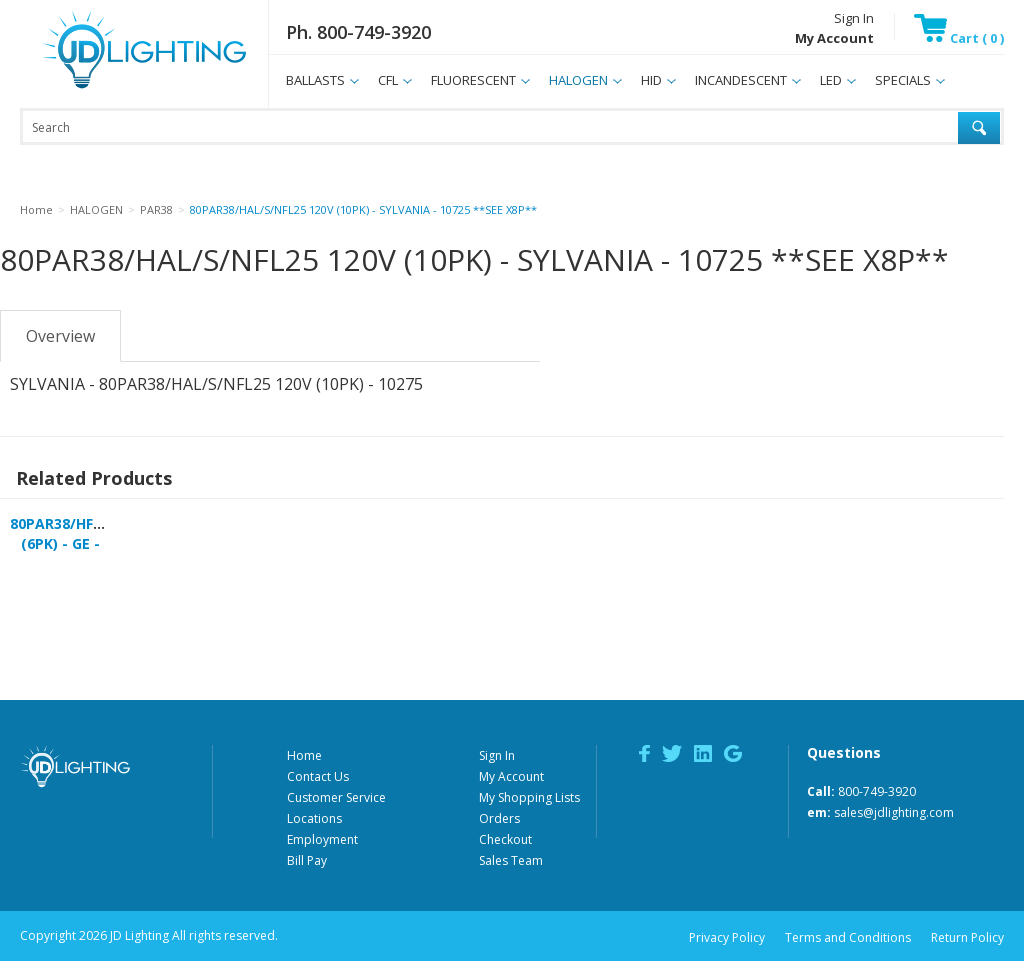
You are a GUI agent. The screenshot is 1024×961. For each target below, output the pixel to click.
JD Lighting (119, 88)
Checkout (505, 839)
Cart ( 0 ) (959, 38)
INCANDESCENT (741, 80)
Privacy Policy (727, 937)
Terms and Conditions (848, 937)
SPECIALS (903, 80)
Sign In (854, 18)
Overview (60, 336)
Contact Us (318, 776)
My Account (511, 776)
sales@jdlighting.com (894, 812)
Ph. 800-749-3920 (358, 32)
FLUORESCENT (473, 80)
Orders (499, 818)
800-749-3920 (877, 791)
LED (831, 80)
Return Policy (967, 937)
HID (651, 80)
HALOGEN (578, 80)
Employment (322, 839)
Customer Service (336, 797)
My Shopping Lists (529, 797)
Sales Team (511, 860)
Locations (314, 818)
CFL (388, 80)
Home (304, 755)
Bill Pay (307, 860)
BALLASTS (315, 80)
